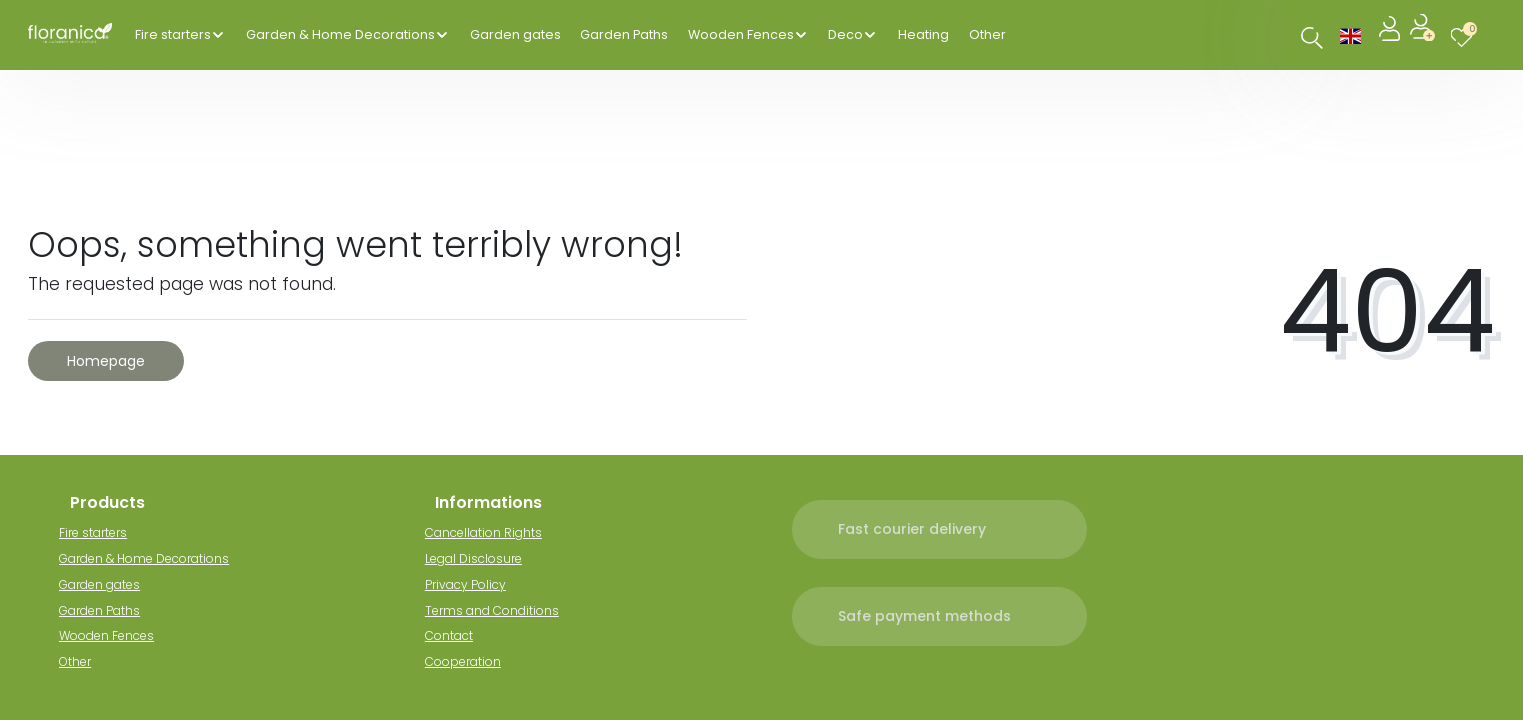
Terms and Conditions (502, 610)
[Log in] (1391, 34)
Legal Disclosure (483, 558)
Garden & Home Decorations (340, 34)
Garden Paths (624, 34)
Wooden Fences (741, 34)
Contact (459, 635)
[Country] (1350, 34)
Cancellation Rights (493, 532)
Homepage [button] (106, 361)
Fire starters (173, 34)
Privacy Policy (475, 584)
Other (987, 34)
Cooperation (473, 661)
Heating (923, 34)
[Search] (1313, 37)
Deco (845, 34)
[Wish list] (1466, 34)
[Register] (1424, 34)
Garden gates (515, 34)
